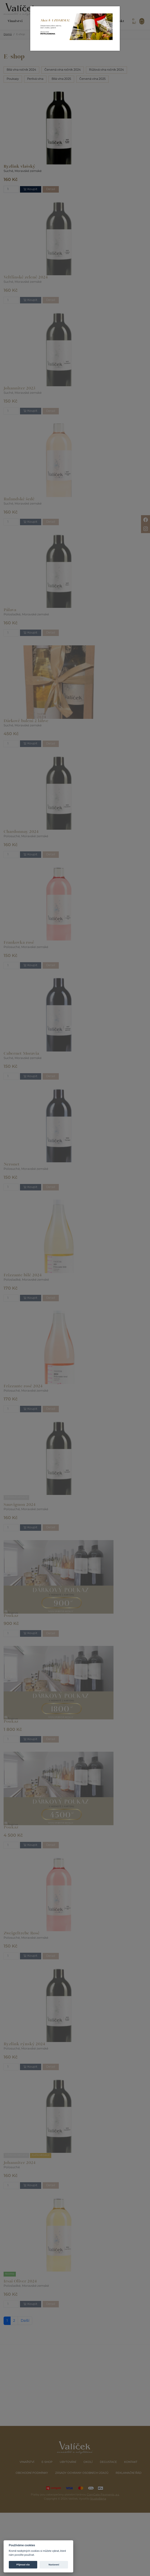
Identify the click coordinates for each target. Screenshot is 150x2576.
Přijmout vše (23, 2564)
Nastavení (54, 2564)
